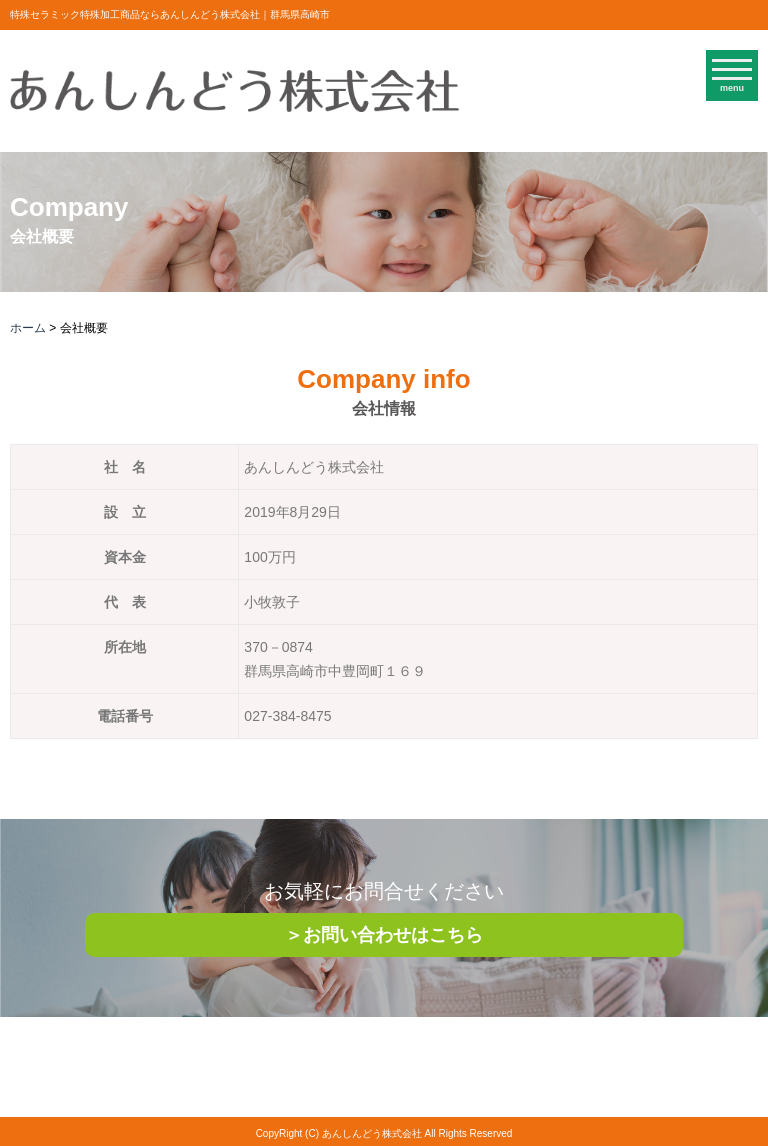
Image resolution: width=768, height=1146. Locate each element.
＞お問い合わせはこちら (384, 935)
